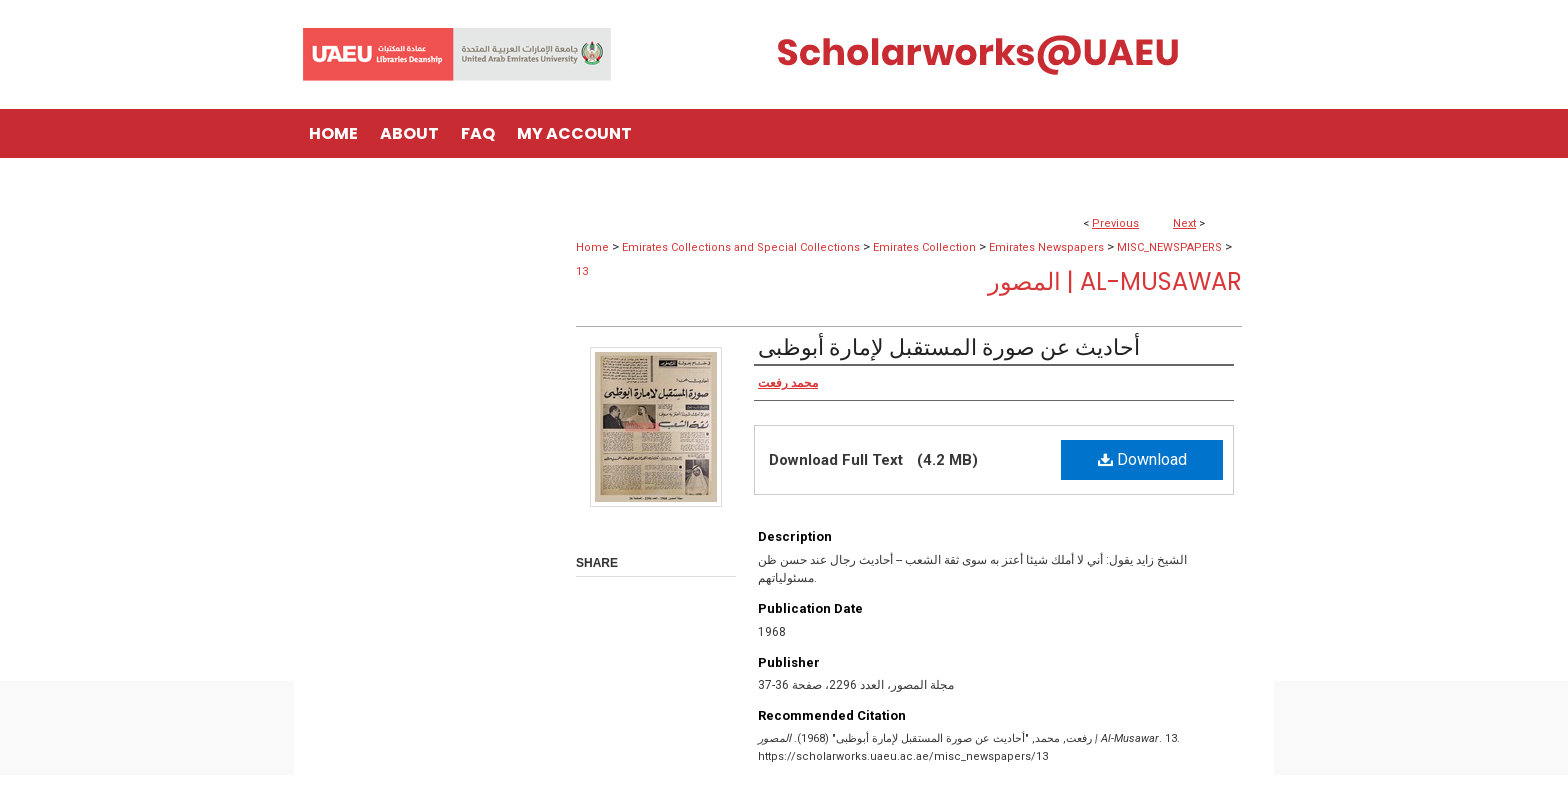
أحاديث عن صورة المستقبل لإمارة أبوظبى (949, 347)
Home (592, 247)
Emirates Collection (924, 247)
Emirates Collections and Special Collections (741, 247)
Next (1184, 223)
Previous (1115, 223)
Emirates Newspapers (1046, 247)
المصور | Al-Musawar (1115, 281)
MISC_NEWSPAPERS (1169, 247)
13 (582, 271)
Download (1142, 459)
